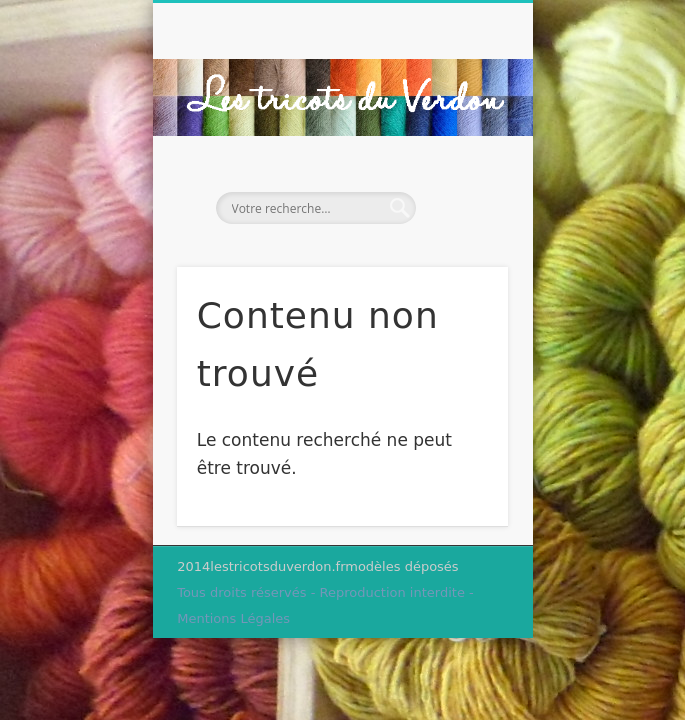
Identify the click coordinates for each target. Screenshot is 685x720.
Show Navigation (459, 179)
